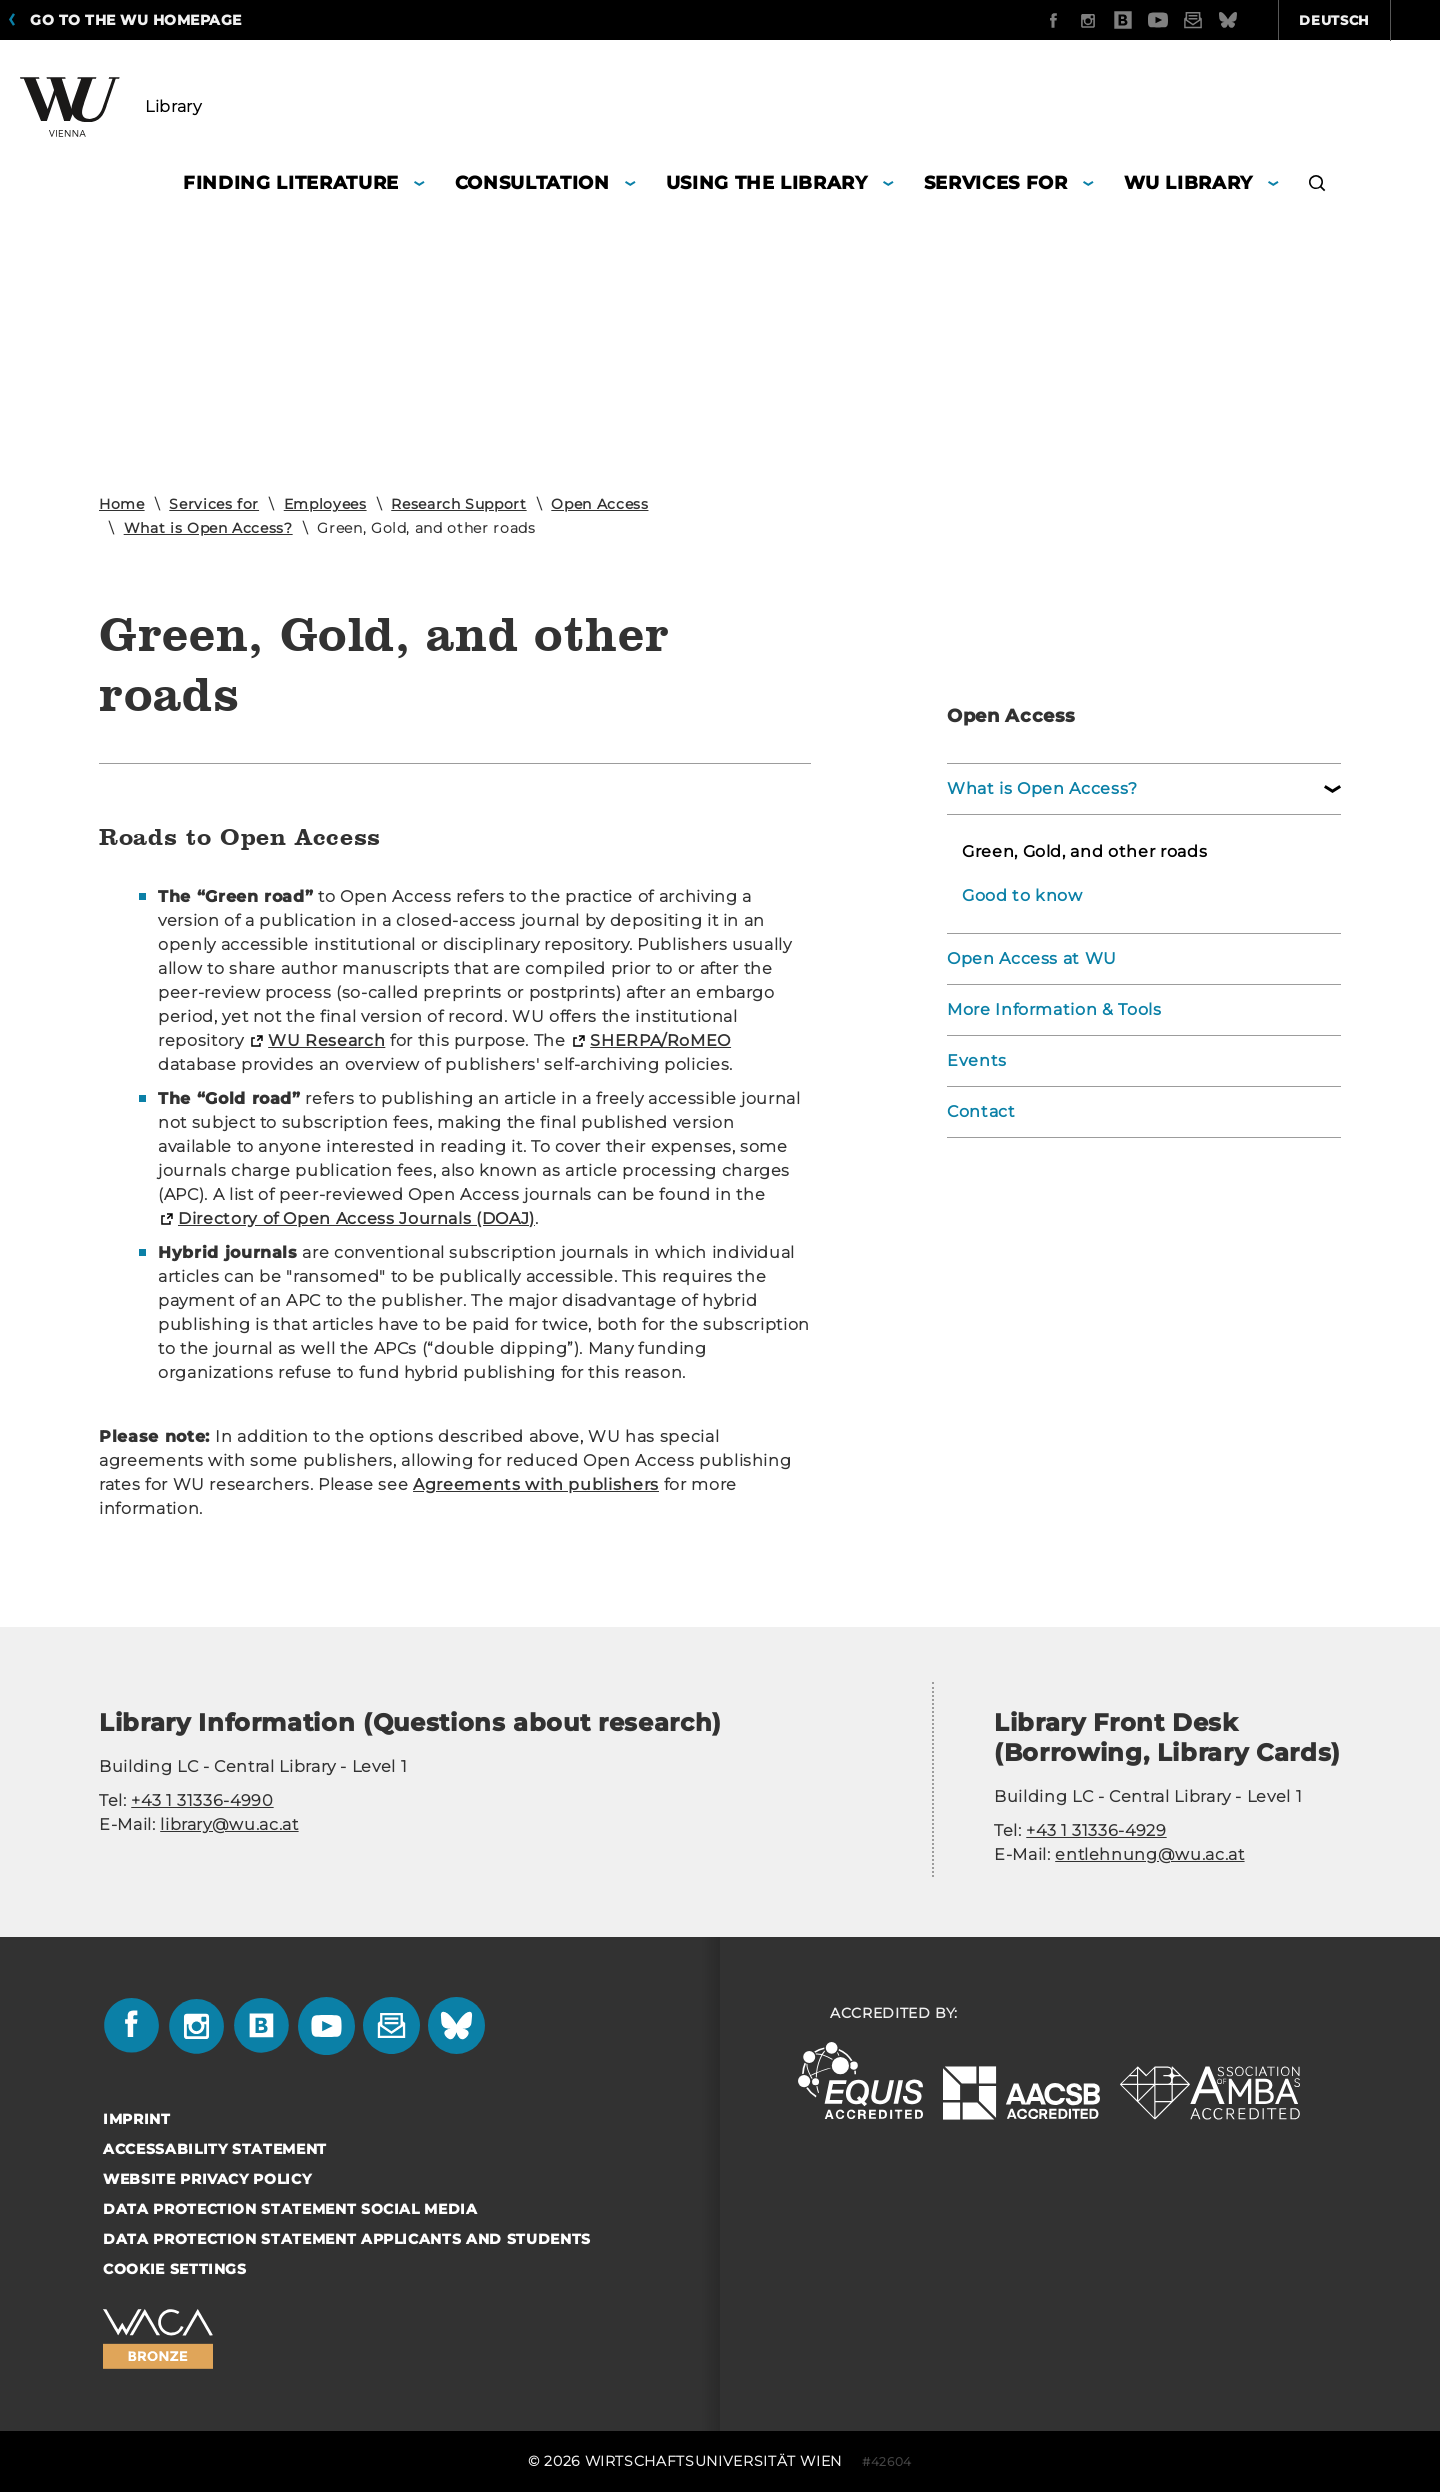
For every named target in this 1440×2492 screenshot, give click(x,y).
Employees (325, 504)
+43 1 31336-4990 (202, 1800)
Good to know (1022, 895)
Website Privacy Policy (207, 2179)
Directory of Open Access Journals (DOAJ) (356, 1218)
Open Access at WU (1032, 958)
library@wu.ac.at (229, 1824)
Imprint (137, 2119)
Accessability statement (215, 2149)
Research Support (458, 504)
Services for (214, 504)
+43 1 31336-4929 (1096, 1830)
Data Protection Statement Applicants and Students (347, 2239)
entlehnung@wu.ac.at (1149, 1854)
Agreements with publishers (536, 1484)
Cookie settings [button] (175, 2269)
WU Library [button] (1189, 183)
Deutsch (1227, 20)
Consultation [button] (532, 183)
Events (977, 1060)
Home (122, 504)
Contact (981, 1111)
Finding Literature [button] (291, 183)
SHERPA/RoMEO (660, 1040)
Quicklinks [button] (1362, 20)
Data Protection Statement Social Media (290, 2209)
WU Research (326, 1040)
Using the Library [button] (767, 183)
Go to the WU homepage (136, 20)
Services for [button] (996, 183)
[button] (1317, 185)
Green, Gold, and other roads (1084, 851)
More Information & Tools (1054, 1009)
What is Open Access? (208, 528)
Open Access (599, 504)
